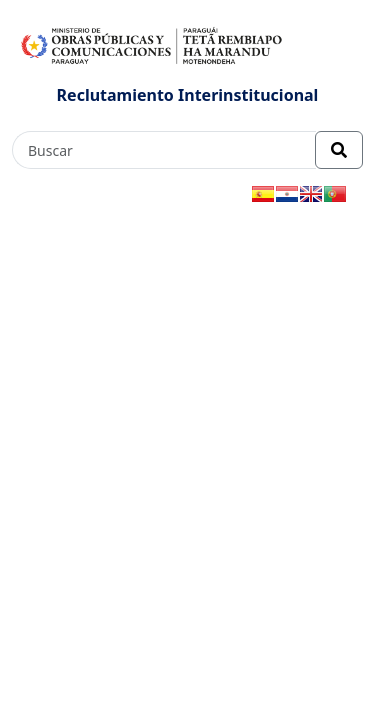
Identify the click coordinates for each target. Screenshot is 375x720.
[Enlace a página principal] (152, 44)
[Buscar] (164, 150)
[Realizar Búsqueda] (339, 150)
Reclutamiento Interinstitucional (188, 95)
